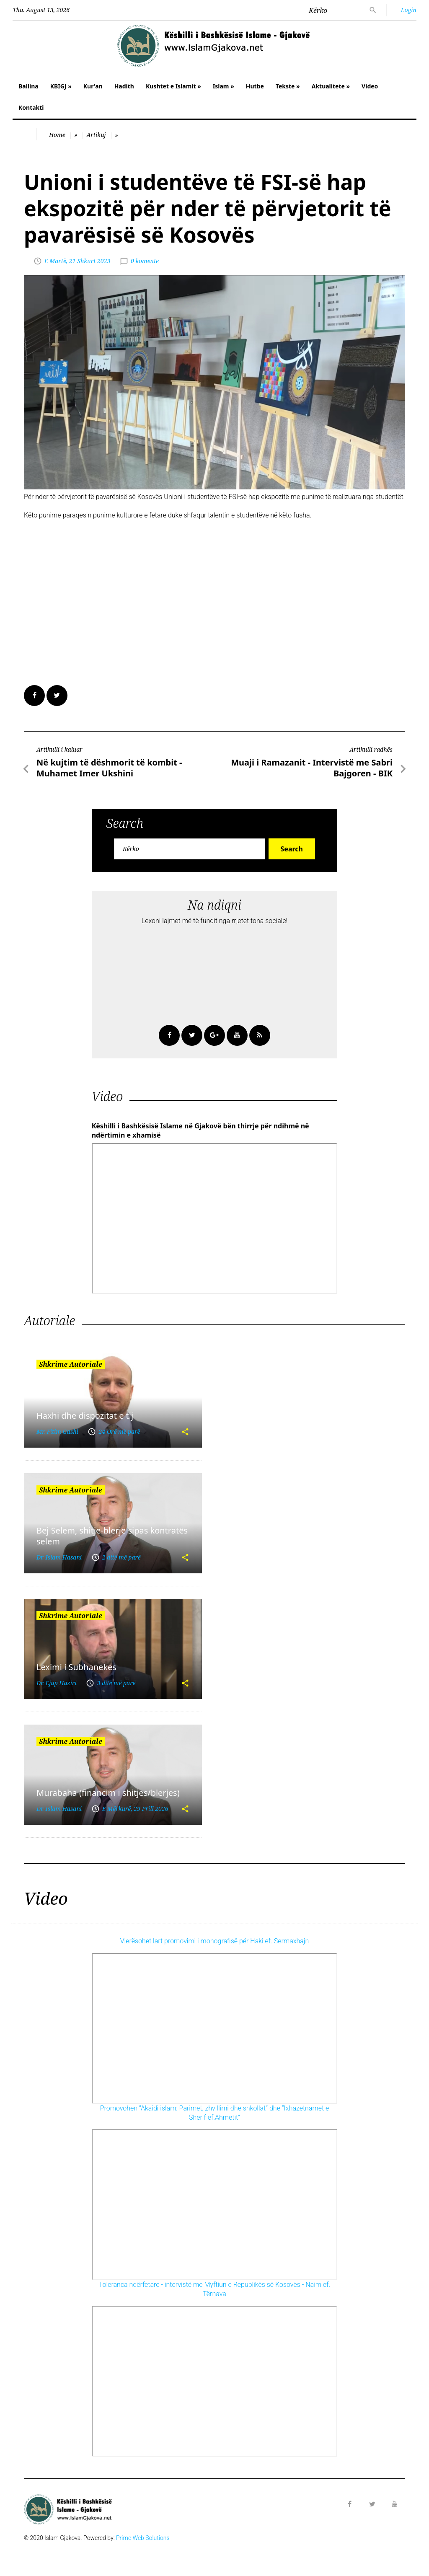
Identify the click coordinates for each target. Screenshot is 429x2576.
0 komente (145, 261)
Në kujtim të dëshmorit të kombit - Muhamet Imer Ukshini (109, 768)
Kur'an (93, 86)
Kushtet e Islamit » (173, 86)
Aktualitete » (331, 86)
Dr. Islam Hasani (59, 1557)
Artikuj (96, 135)
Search (292, 848)
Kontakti (31, 107)
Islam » (223, 86)
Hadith (124, 86)
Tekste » (288, 86)
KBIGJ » (61, 86)
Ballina (28, 86)
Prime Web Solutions (143, 2538)
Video (370, 86)
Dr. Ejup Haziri (56, 1683)
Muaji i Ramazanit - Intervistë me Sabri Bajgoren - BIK (312, 768)
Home (57, 135)
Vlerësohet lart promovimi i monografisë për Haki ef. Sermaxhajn (214, 1941)
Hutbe (255, 86)
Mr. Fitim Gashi (57, 1431)
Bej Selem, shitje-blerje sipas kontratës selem (112, 1536)
